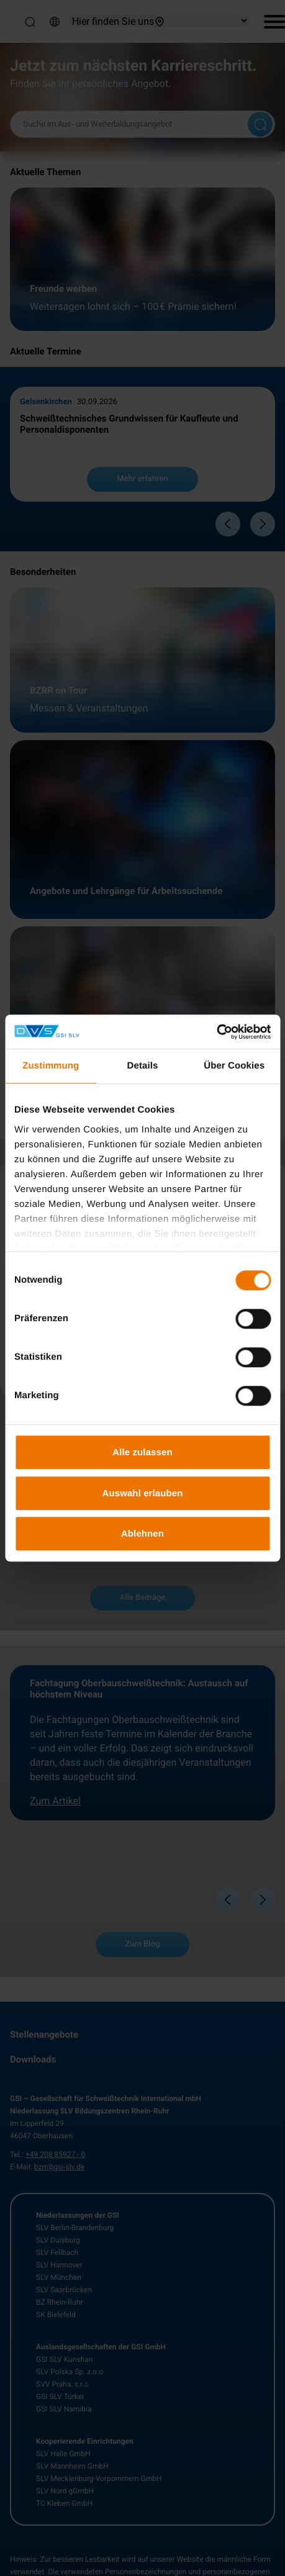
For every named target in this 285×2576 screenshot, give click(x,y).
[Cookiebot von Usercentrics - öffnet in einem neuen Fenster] (216, 1032)
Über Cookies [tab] (234, 1065)
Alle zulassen (142, 1452)
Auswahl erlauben (142, 1493)
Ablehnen (142, 1533)
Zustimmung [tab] (50, 1065)
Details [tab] (142, 1065)
